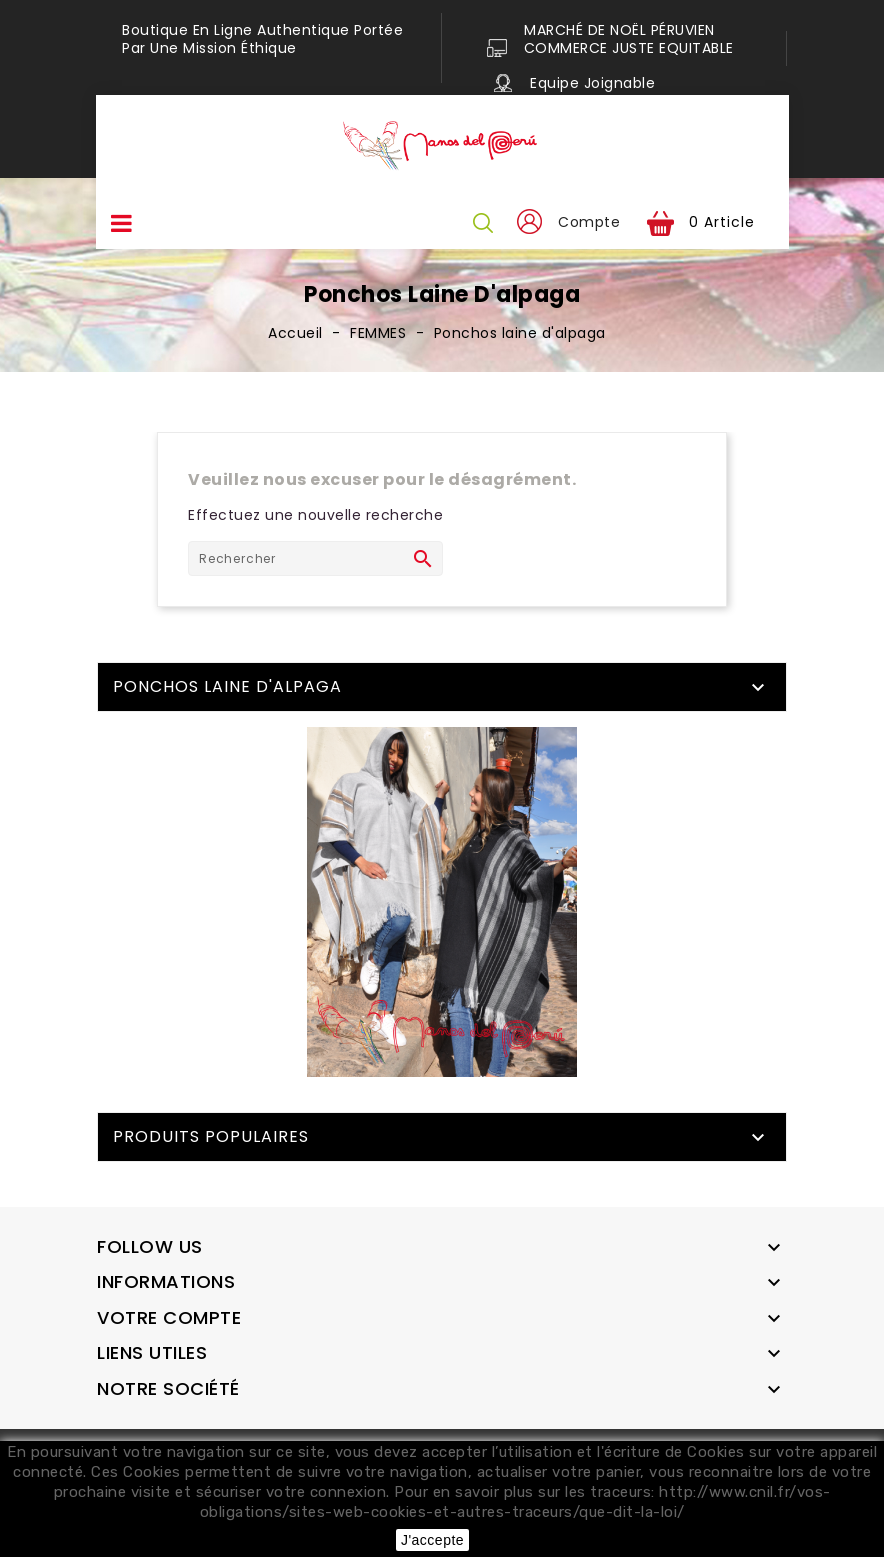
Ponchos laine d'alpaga (227, 686)
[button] (529, 222)
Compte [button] (589, 222)
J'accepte (432, 1540)
